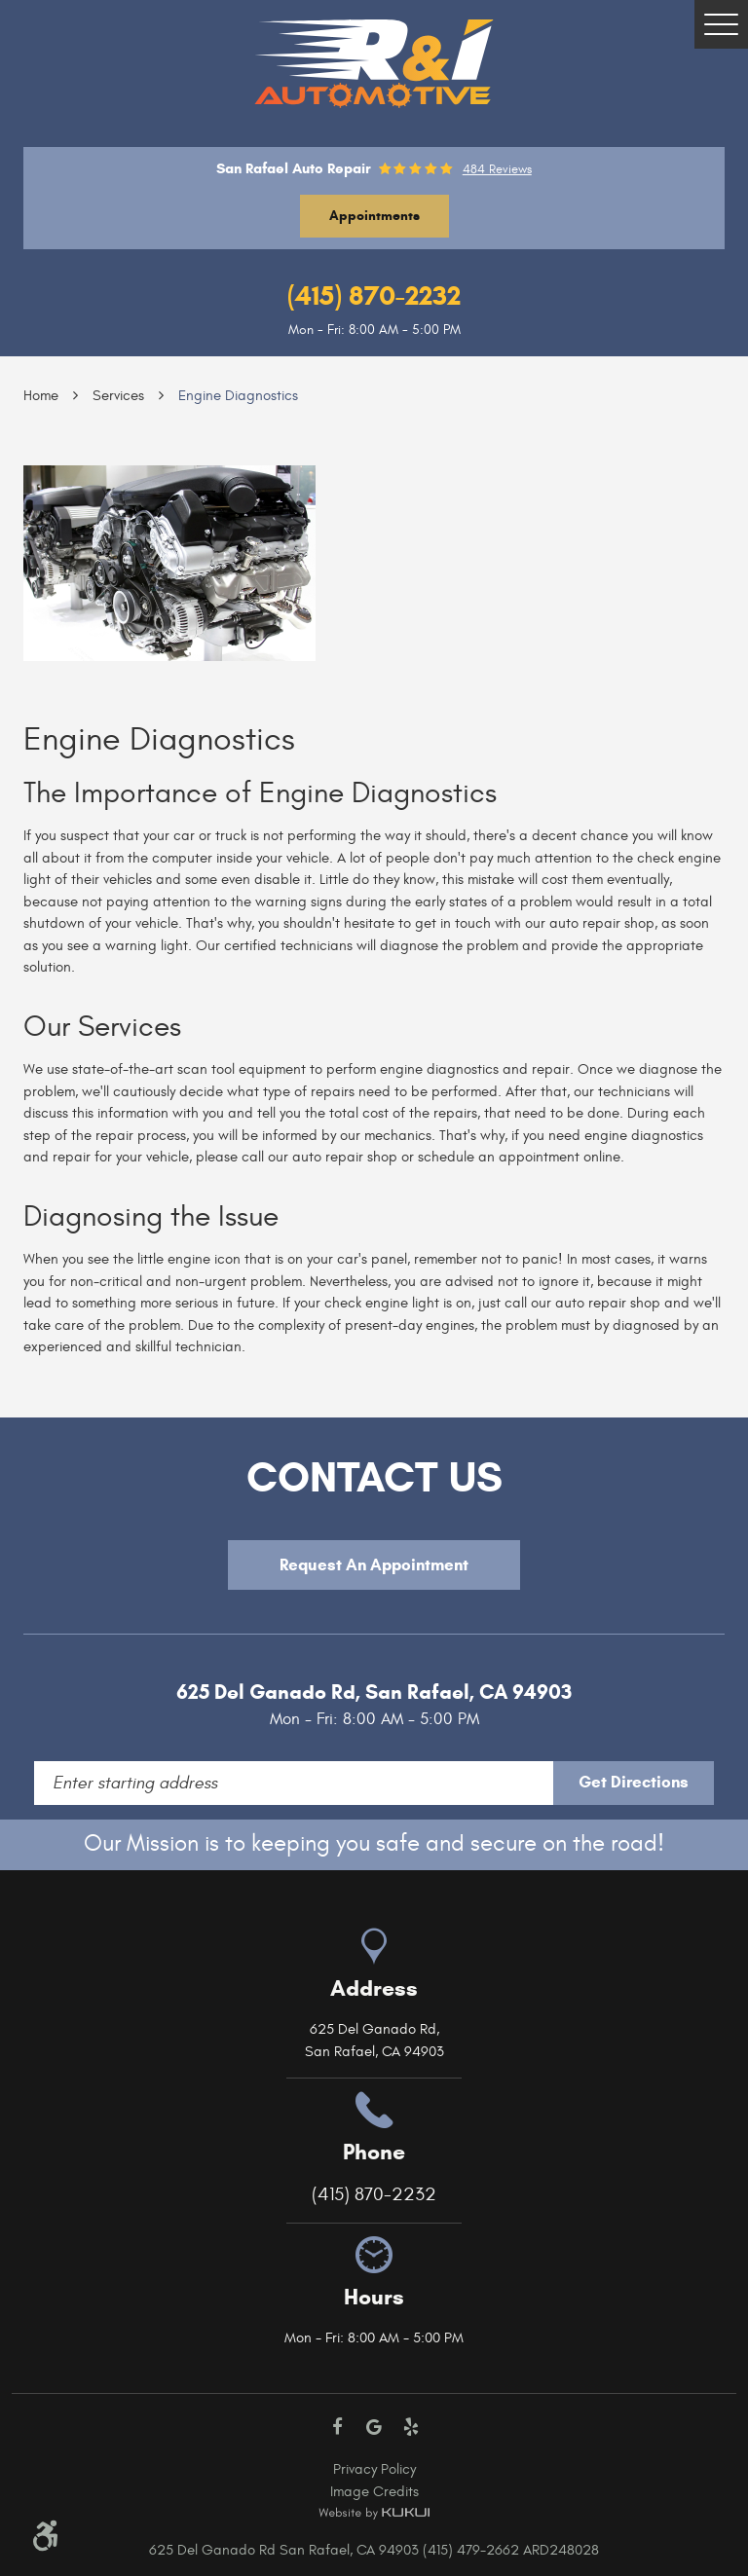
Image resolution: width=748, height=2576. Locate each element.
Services (118, 395)
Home (40, 395)
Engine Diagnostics (238, 395)
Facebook (337, 2427)
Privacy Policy (374, 2469)
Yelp (411, 2427)
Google (374, 2427)
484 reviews (497, 170)
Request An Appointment (374, 1565)
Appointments (374, 215)
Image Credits (374, 2492)
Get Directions (634, 1782)
